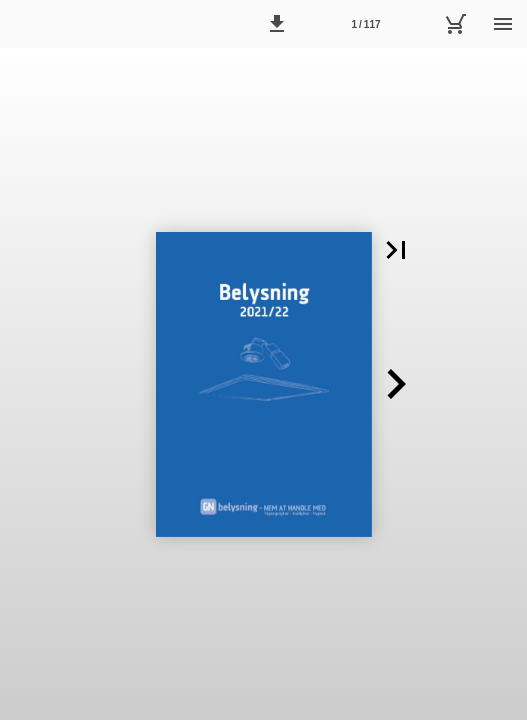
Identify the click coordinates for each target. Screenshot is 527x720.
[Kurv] (455, 24)
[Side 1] (366, 24)
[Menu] (503, 24)
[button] (277, 24)
